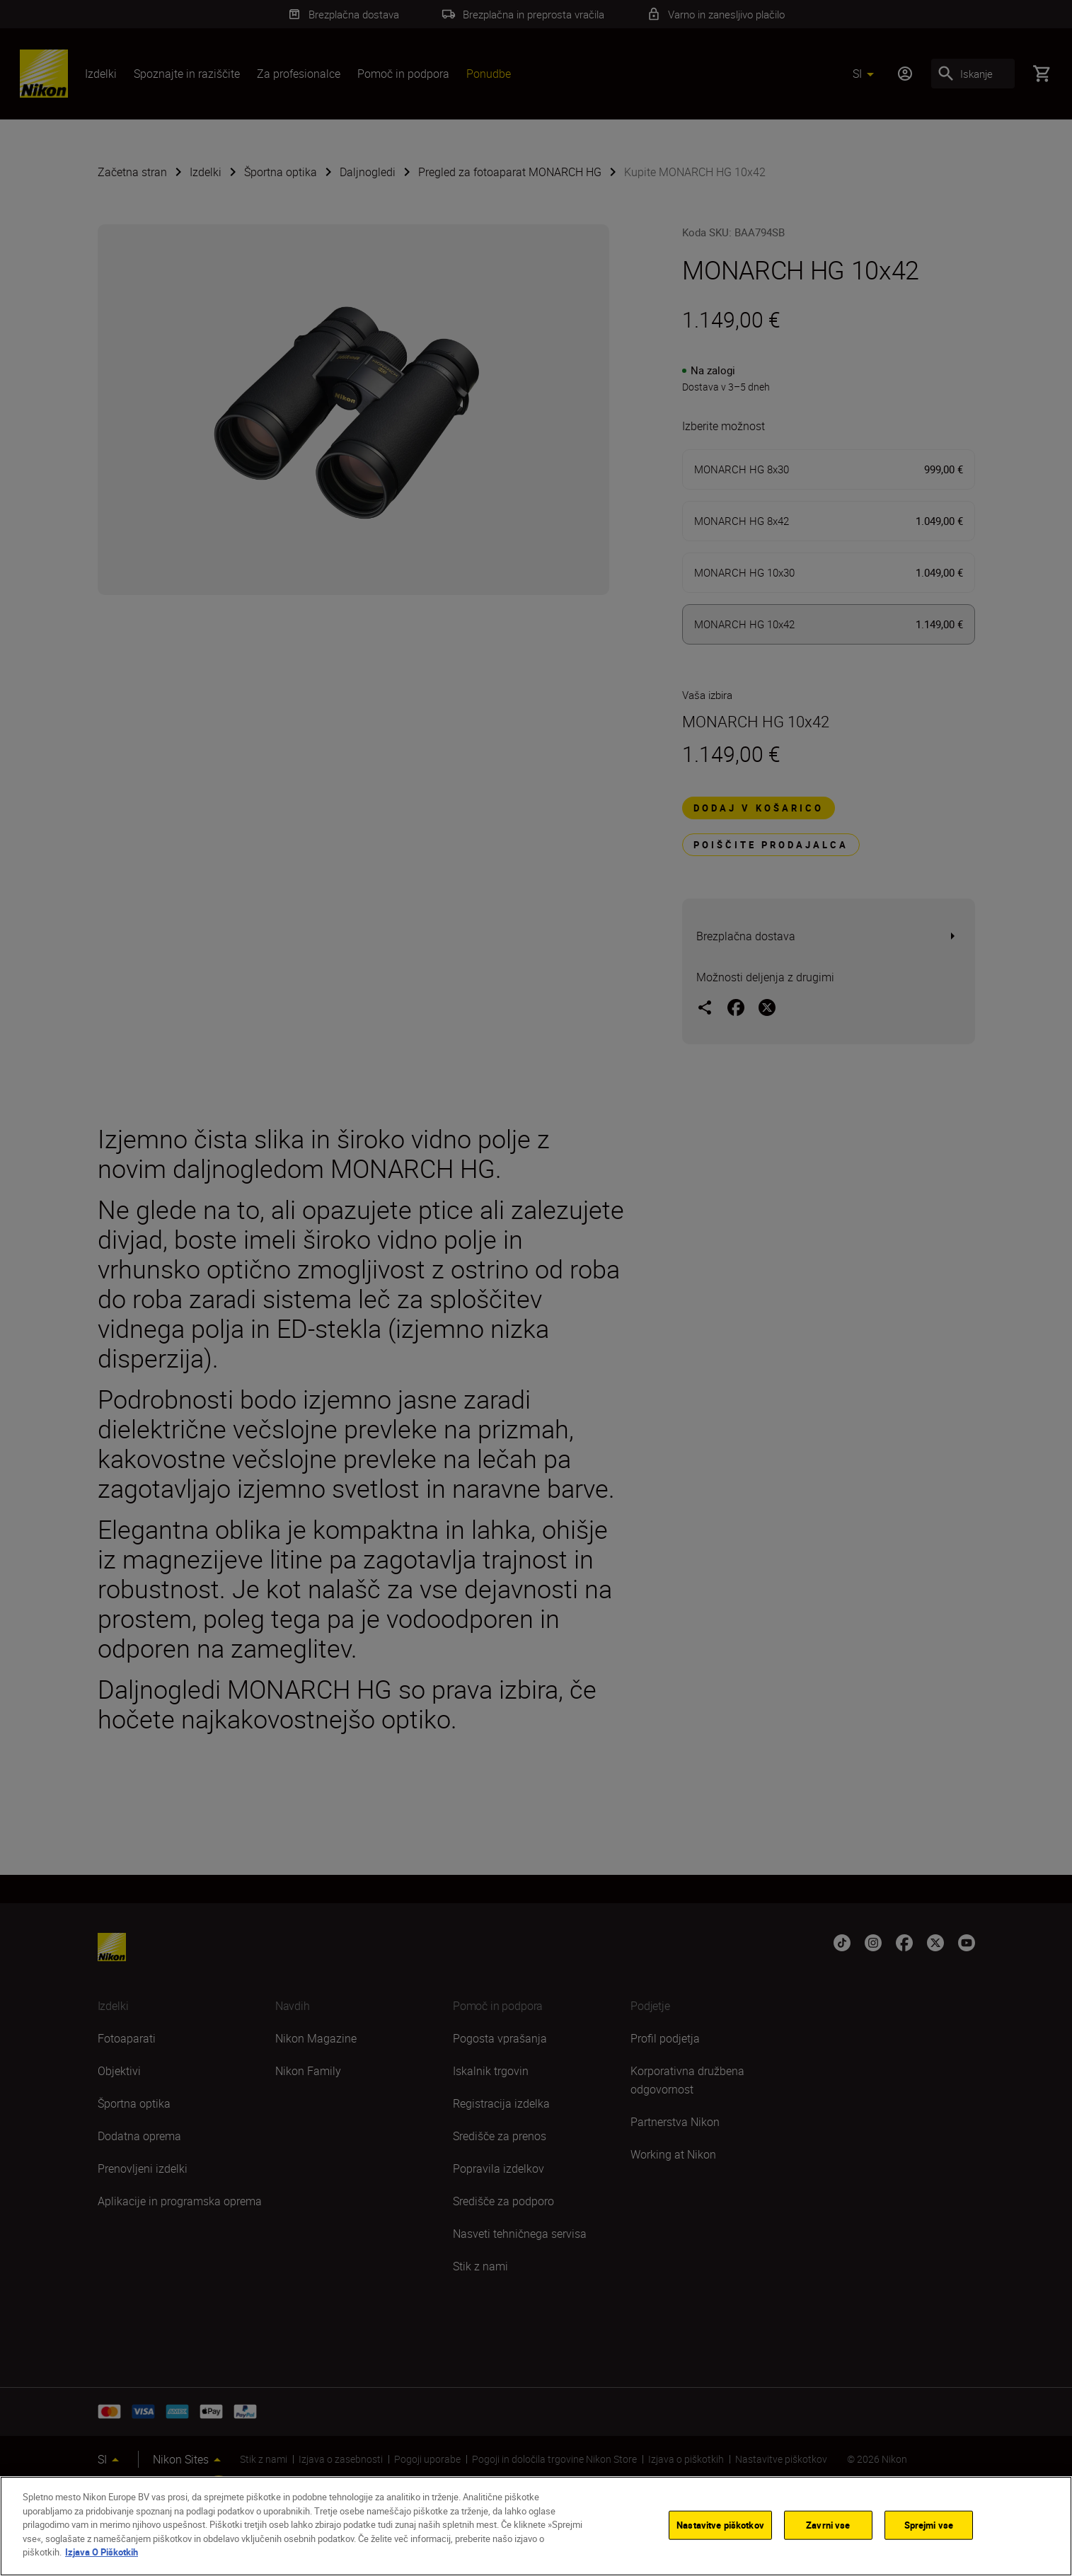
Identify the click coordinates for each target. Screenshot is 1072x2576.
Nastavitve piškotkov (720, 2524)
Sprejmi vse (928, 2524)
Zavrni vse (828, 2524)
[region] (536, 2526)
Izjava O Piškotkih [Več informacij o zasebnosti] (101, 2552)
